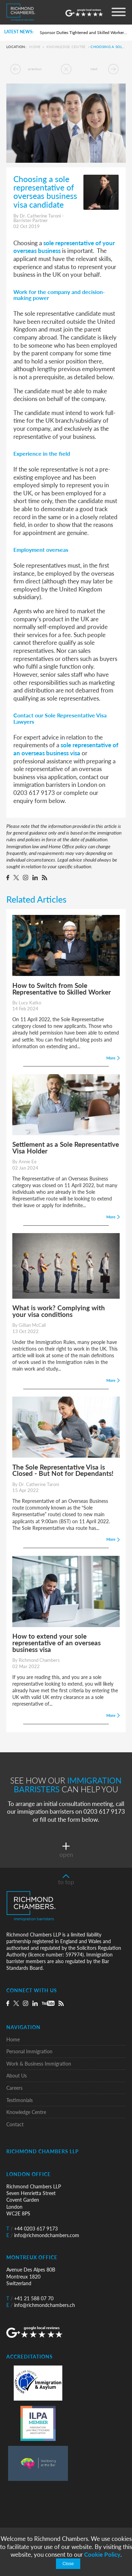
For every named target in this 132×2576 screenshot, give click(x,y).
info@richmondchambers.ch (40, 2305)
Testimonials (19, 2100)
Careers (14, 2088)
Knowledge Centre (66, 47)
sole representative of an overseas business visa (65, 749)
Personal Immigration (29, 2051)
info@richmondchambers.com (42, 2235)
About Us (16, 2075)
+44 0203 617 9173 (32, 2228)
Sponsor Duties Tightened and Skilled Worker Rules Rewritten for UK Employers (83, 32)
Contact (15, 2124)
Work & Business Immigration (38, 2063)
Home (34, 47)
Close (68, 2563)
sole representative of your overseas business (64, 247)
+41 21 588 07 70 (30, 2298)
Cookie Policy (102, 2554)
